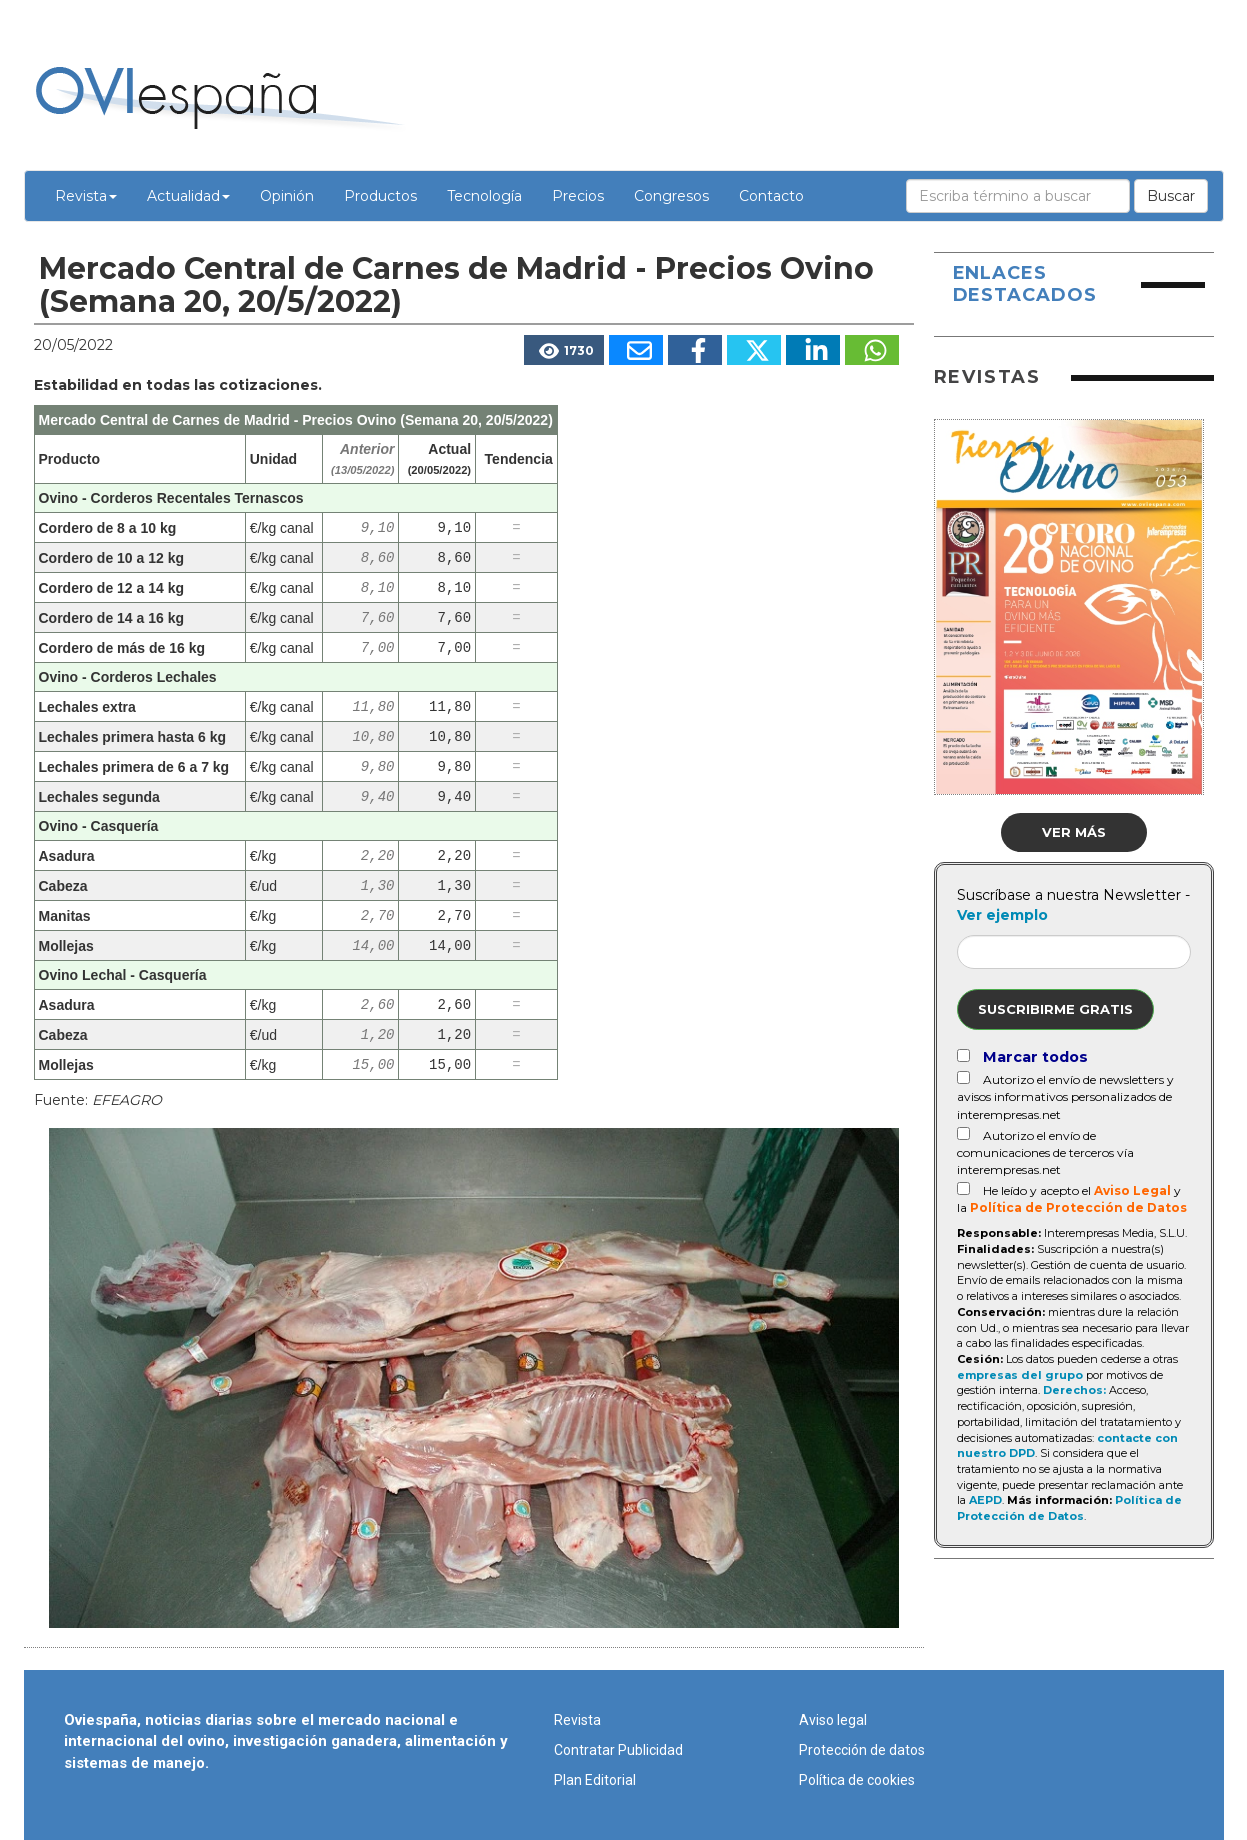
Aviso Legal (1132, 1190)
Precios (578, 196)
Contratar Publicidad (618, 1750)
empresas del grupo (1020, 1375)
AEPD (985, 1500)
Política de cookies (857, 1780)
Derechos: (1074, 1390)
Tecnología (484, 196)
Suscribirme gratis (1055, 1009)
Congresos (671, 196)
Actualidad (188, 196)
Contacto (771, 196)
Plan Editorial (595, 1780)
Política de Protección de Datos (1078, 1207)
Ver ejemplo (1002, 915)
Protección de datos (862, 1750)
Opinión (287, 196)
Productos (380, 196)
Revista (86, 196)
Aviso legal (833, 1720)
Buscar (1171, 196)
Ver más (1074, 832)
